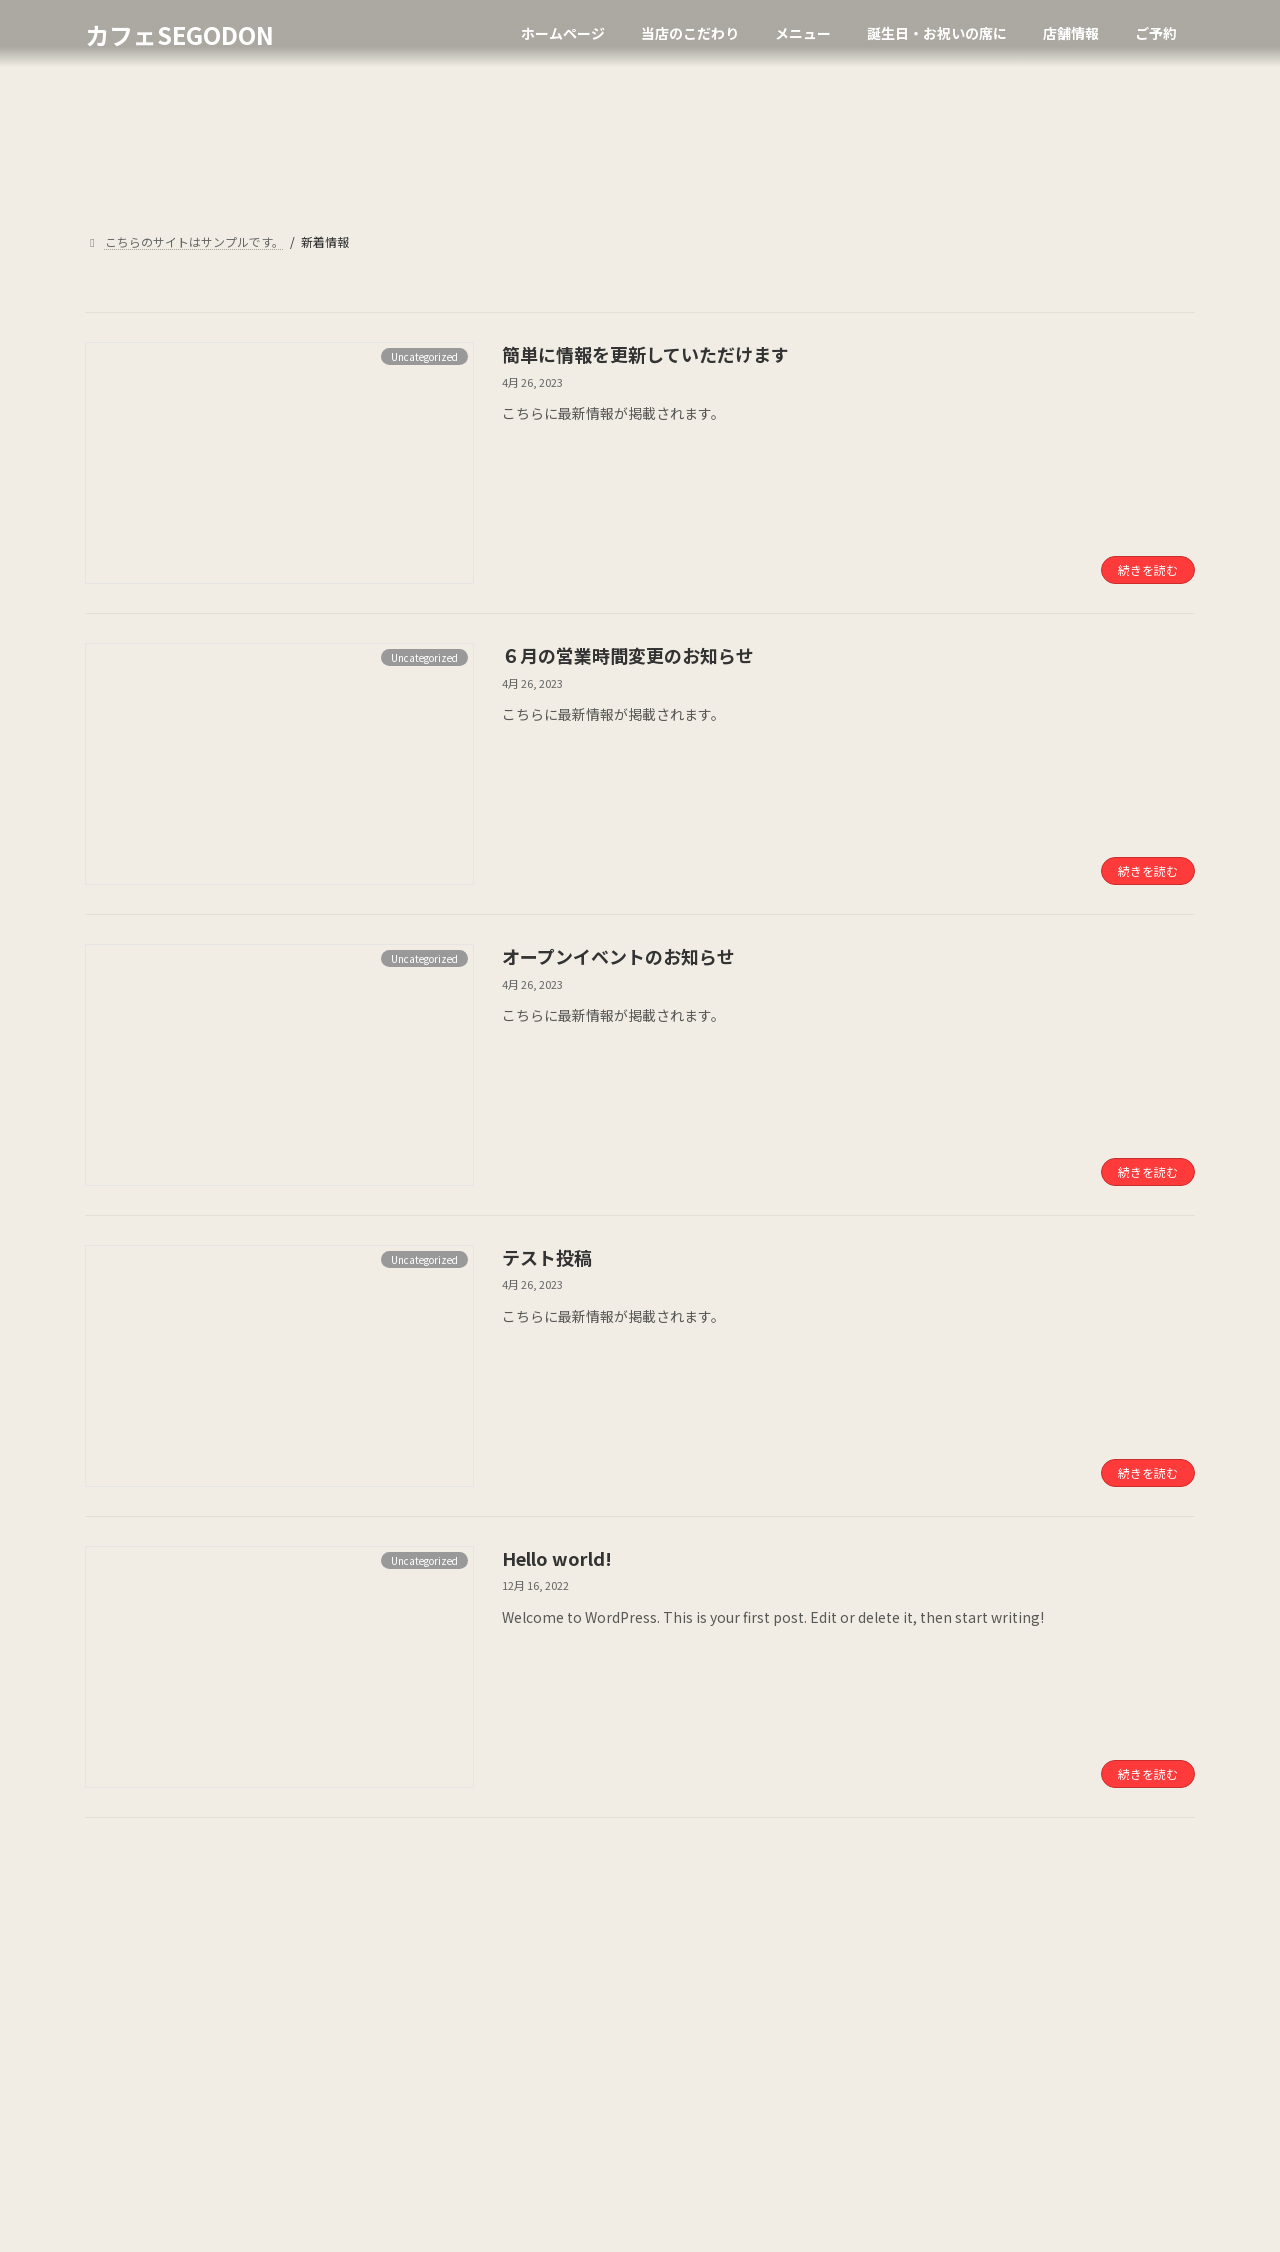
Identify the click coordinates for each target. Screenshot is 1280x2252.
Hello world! (557, 1558)
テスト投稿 (547, 1257)
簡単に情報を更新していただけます (645, 354)
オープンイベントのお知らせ (618, 956)
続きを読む (1148, 569)
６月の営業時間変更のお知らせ (628, 655)
